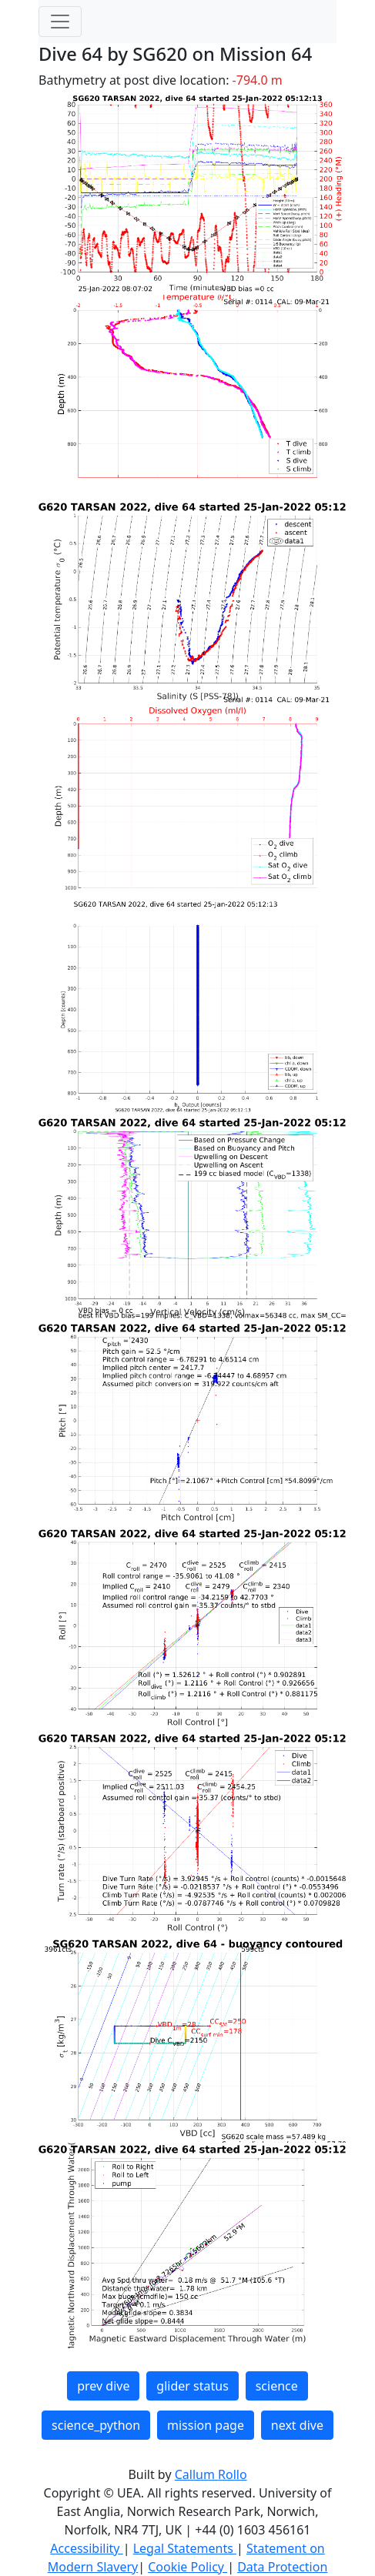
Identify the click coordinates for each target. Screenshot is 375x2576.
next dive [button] (297, 2425)
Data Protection (282, 2566)
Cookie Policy (187, 2566)
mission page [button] (205, 2425)
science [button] (277, 2385)
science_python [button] (96, 2425)
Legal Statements (184, 2548)
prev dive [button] (103, 2385)
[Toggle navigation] (60, 21)
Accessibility (86, 2548)
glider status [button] (192, 2385)
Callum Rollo (211, 2474)
